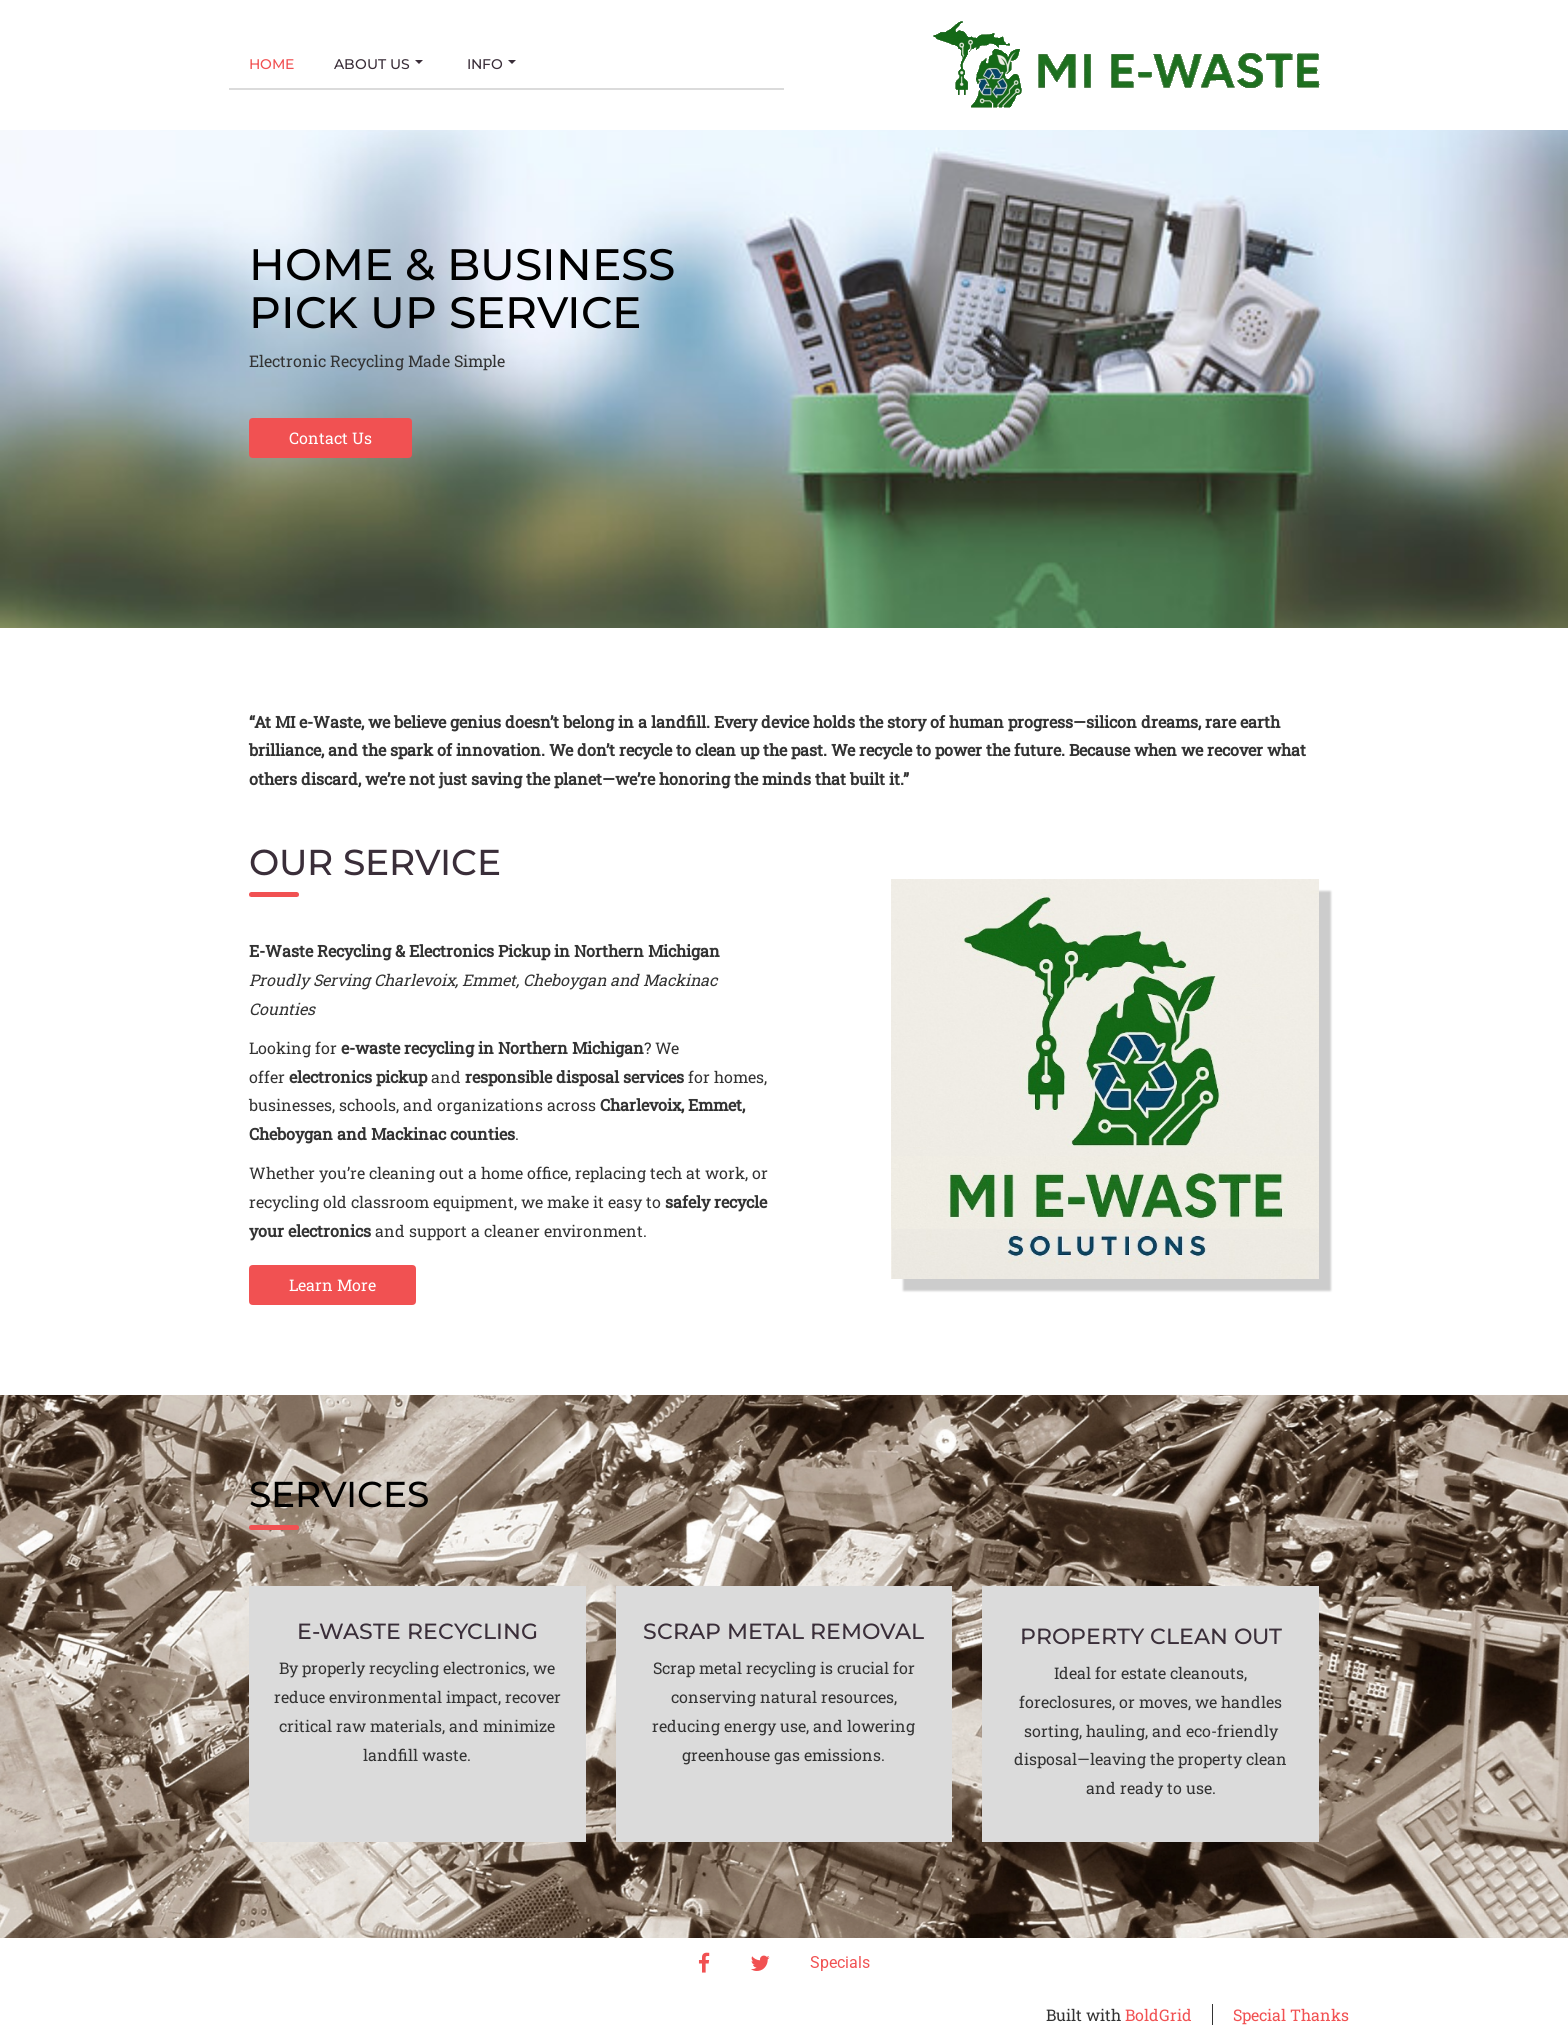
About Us (378, 64)
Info (491, 64)
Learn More (332, 1284)
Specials (840, 1962)
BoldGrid (1158, 2014)
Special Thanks (1291, 2014)
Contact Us (330, 437)
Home (271, 64)
